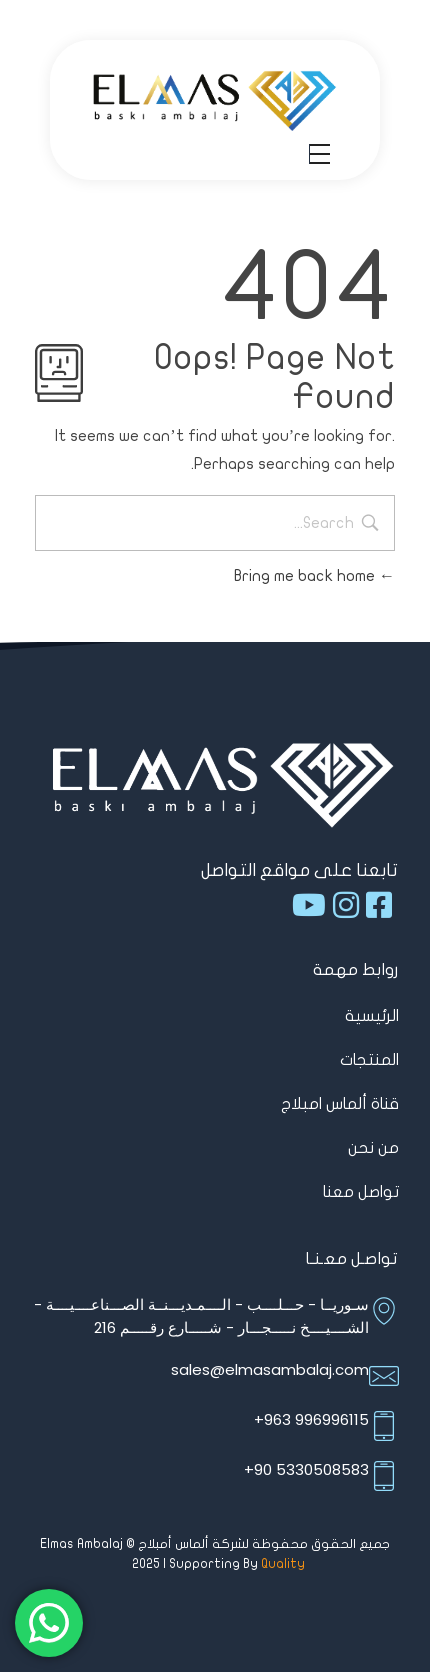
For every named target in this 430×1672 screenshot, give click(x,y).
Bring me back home (314, 576)
